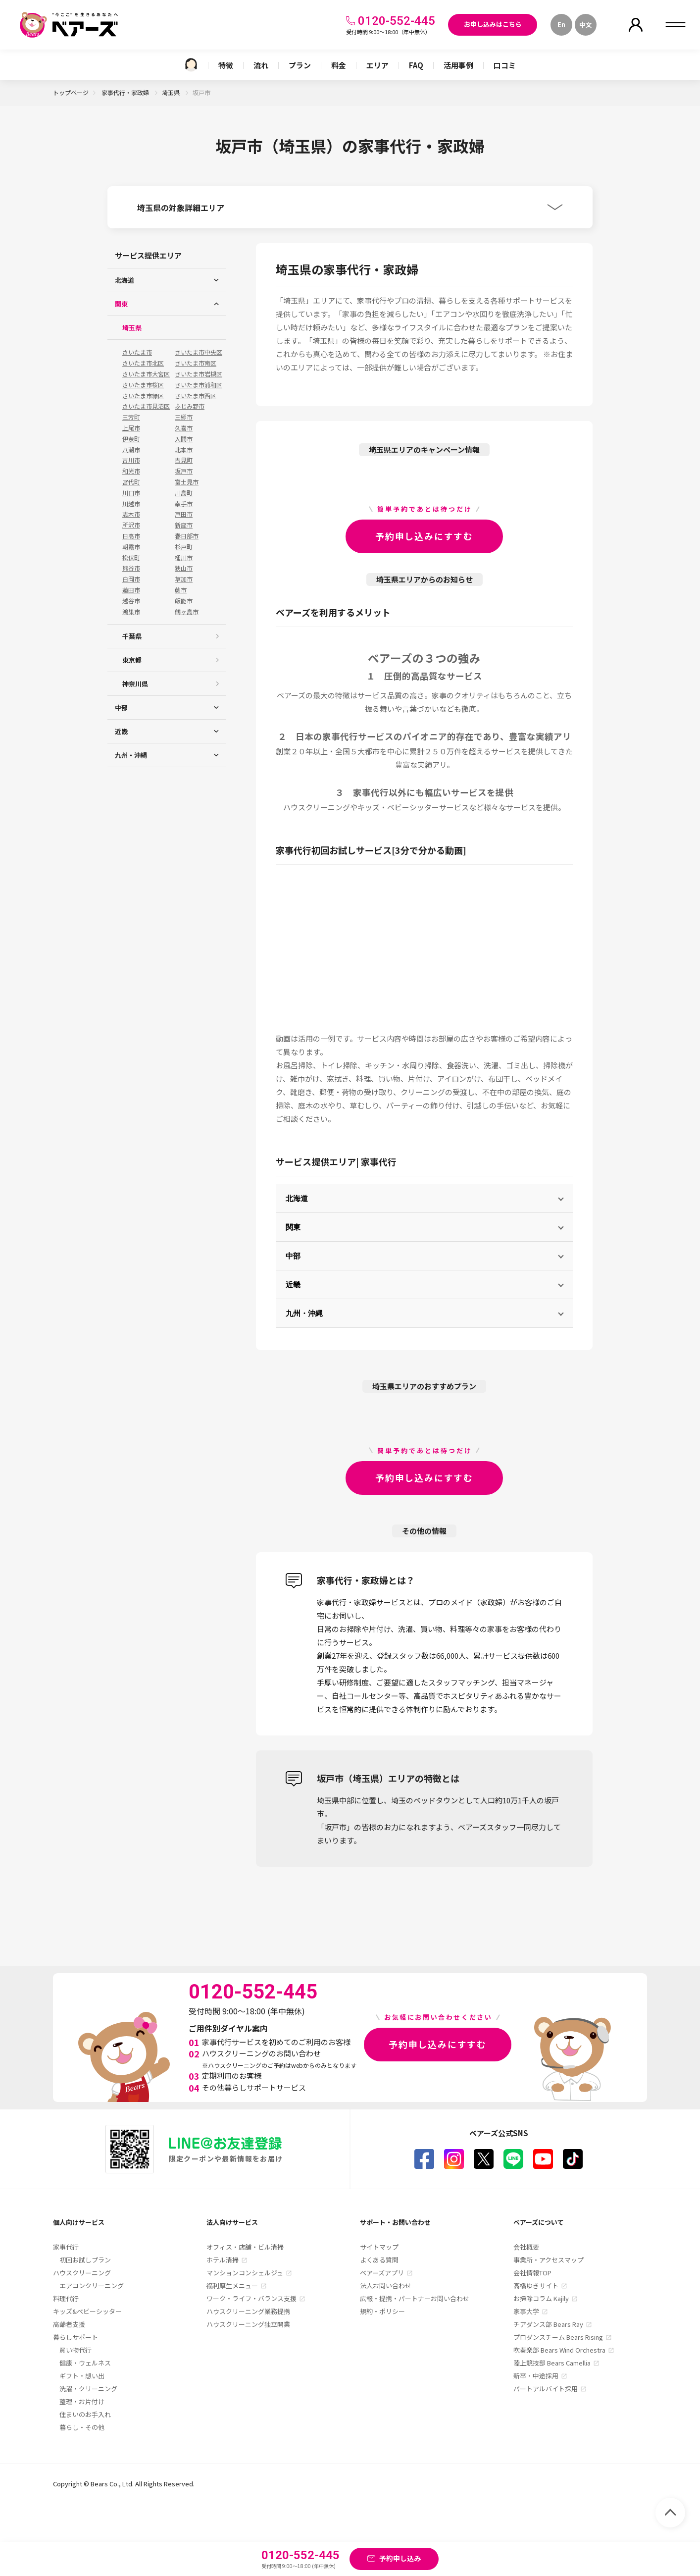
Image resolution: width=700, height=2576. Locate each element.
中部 (293, 1256)
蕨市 (181, 590)
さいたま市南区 (195, 363)
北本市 (184, 450)
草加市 (184, 579)
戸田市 (184, 514)
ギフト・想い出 (81, 2375)
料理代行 (66, 2298)
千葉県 (132, 636)
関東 (293, 1227)
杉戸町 (184, 547)
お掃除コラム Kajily (541, 2298)
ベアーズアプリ (382, 2272)
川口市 (131, 493)
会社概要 (526, 2247)
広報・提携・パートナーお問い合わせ (414, 2298)
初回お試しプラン (85, 2259)
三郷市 (184, 417)
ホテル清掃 (222, 2259)
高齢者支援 (69, 2324)
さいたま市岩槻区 (198, 374)
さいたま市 (137, 352)
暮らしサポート (75, 2337)
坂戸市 (184, 471)
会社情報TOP (532, 2272)
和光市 (131, 471)
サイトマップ (379, 2247)
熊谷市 (131, 568)
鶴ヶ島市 (187, 612)
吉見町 (184, 460)
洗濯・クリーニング (88, 2388)
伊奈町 (131, 439)
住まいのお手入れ (85, 2414)
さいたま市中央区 (198, 352)
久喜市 (184, 428)
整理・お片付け (81, 2401)
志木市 (131, 514)
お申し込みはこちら (493, 24)
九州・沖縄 (304, 1313)
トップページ (71, 92)
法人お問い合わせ (385, 2285)
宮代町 (131, 482)
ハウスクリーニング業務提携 (248, 2311)
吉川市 (131, 460)
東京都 (132, 660)
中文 (585, 24)
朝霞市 (131, 547)
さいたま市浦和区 (198, 385)
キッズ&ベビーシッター (87, 2311)
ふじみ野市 (189, 406)
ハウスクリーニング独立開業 (248, 2324)
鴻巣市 (131, 612)
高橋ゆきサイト (535, 2285)
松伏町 (131, 558)
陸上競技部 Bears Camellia (552, 2362)
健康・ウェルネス (85, 2362)
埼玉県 (171, 92)
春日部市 (187, 536)
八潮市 (131, 450)
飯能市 (184, 601)
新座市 (184, 525)
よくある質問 (379, 2259)
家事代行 (66, 2247)
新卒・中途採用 (535, 2375)
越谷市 (131, 601)
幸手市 (184, 504)
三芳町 (131, 417)
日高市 (131, 536)
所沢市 (131, 525)
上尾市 (131, 428)
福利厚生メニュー (232, 2285)
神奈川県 (135, 683)
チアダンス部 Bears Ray (548, 2324)
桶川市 (184, 558)
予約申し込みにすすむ (424, 535)
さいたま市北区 (143, 363)
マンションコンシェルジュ (244, 2272)
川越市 (131, 504)
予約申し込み (400, 2558)
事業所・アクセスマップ (548, 2259)
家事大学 (526, 2311)
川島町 (184, 493)
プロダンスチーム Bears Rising (558, 2337)
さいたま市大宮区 (146, 374)
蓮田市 (131, 590)
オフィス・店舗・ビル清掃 (245, 2247)
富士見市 (187, 482)
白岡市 (131, 579)
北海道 (297, 1198)
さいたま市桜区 (143, 385)
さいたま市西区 (195, 396)
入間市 (184, 439)
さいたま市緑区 (143, 396)
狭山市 (184, 568)
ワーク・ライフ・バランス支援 (251, 2298)
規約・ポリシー (382, 2311)
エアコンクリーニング (91, 2285)
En (561, 24)
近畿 (293, 1284)
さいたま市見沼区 (146, 406)
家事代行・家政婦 (125, 92)
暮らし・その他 (81, 2427)
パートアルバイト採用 (545, 2388)
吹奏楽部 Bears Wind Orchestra (559, 2350)
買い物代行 (75, 2350)
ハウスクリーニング (82, 2272)
